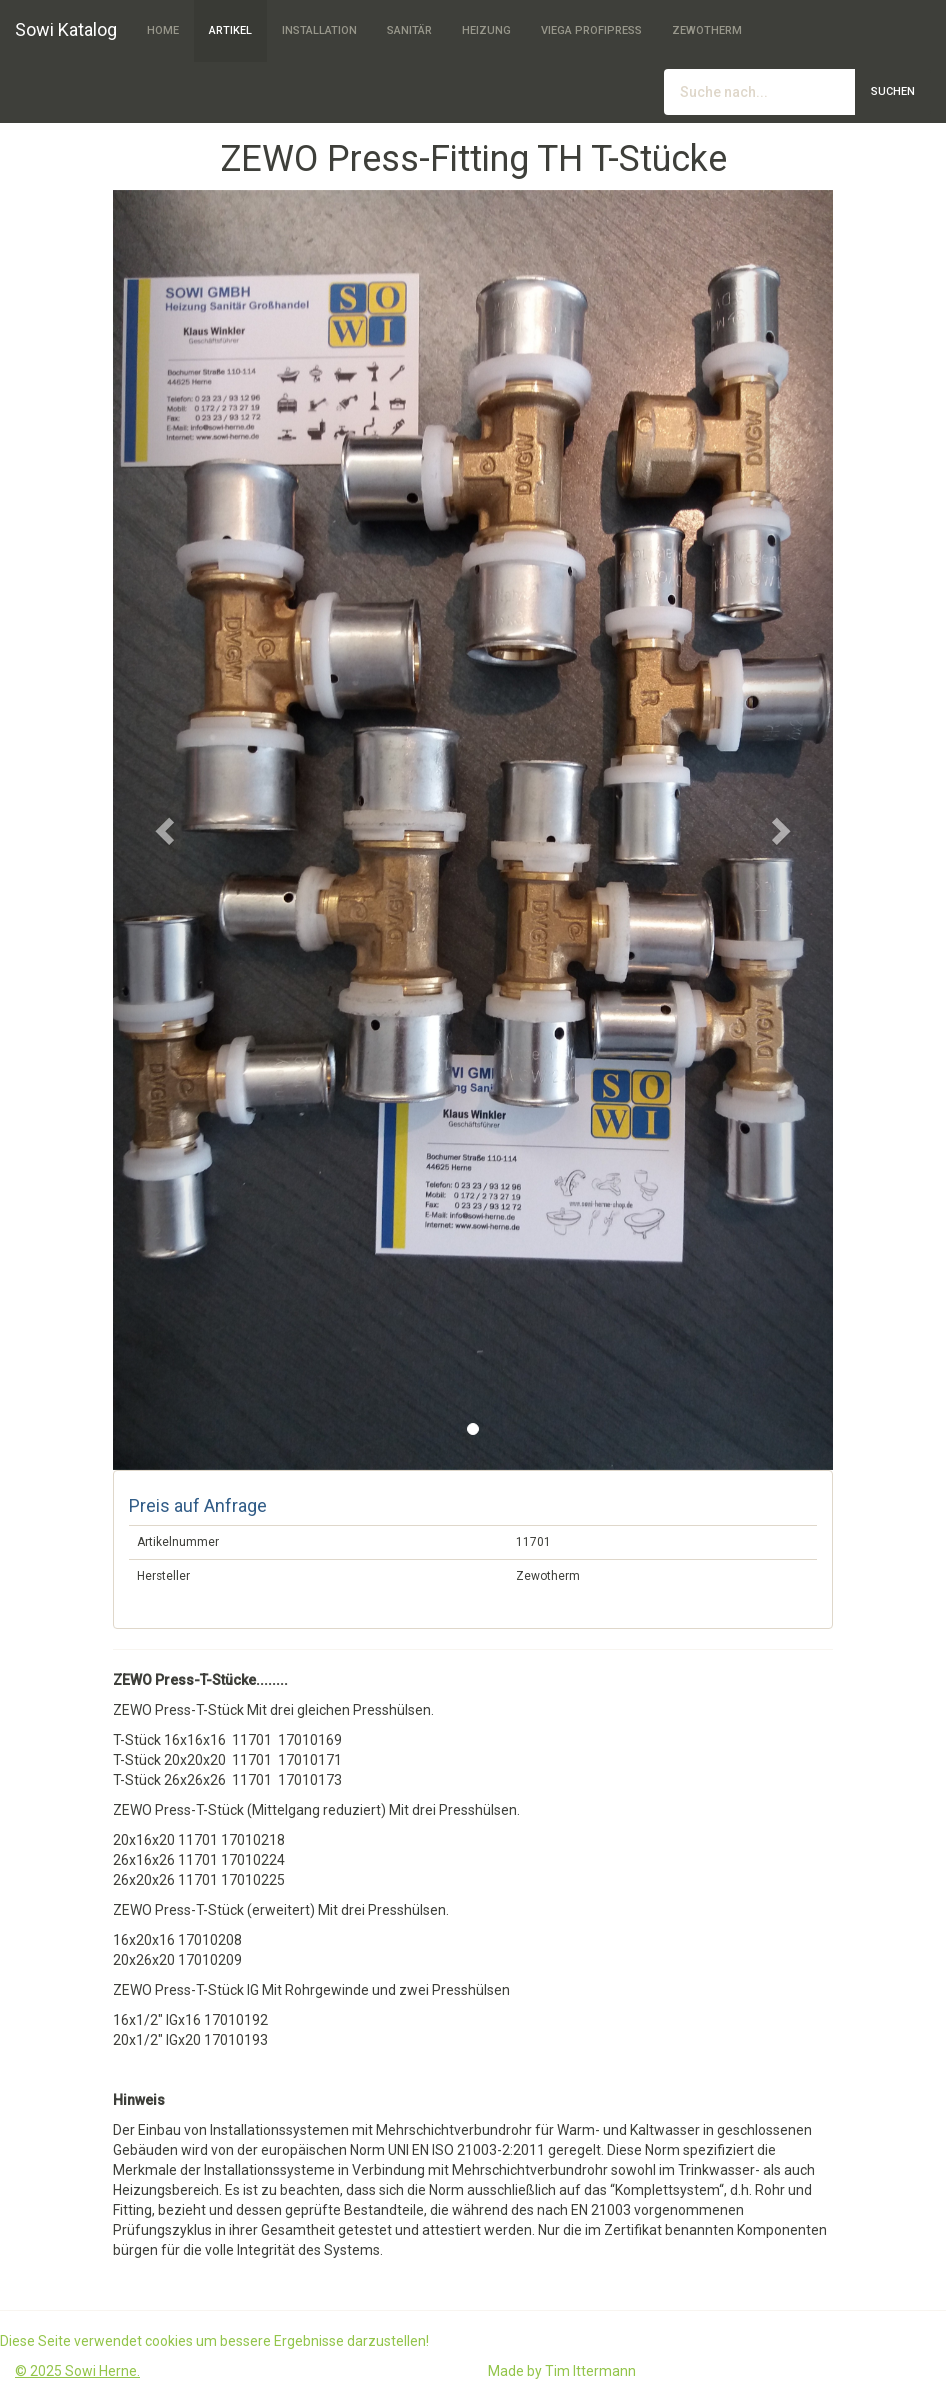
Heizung (486, 30)
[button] (167, 830)
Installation (319, 30)
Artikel (230, 30)
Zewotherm (707, 30)
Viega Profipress (591, 30)
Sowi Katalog (66, 29)
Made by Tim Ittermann (562, 2371)
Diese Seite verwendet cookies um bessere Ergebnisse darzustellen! (214, 2341)
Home (163, 30)
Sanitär (409, 30)
